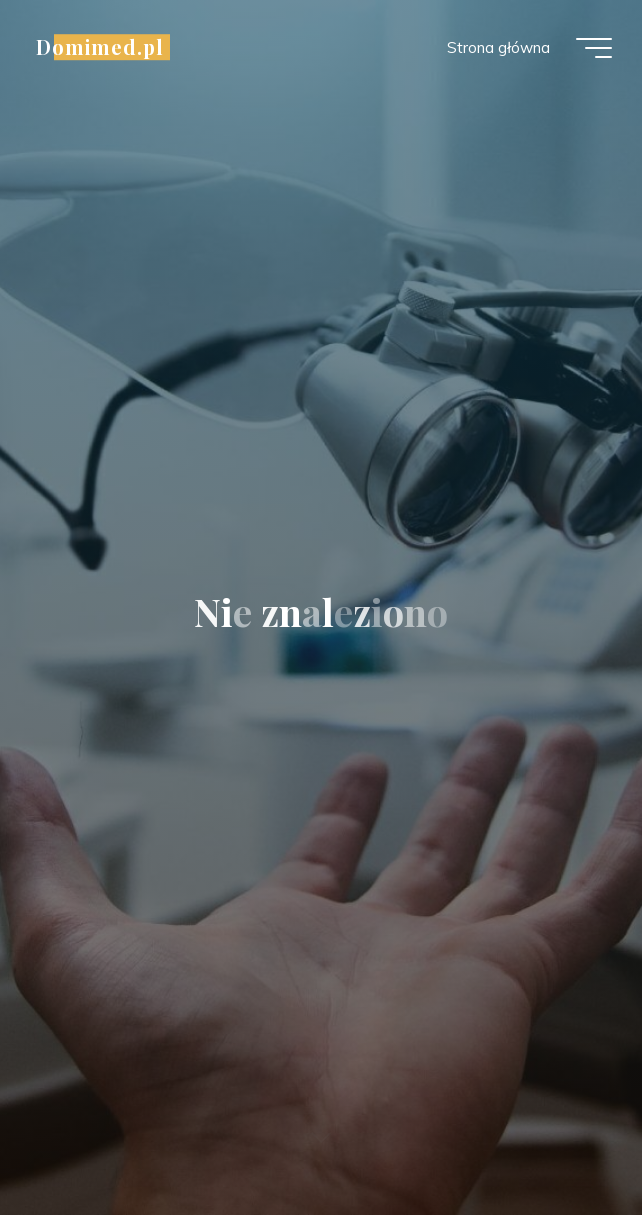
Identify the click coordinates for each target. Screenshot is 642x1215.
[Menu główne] (594, 48)
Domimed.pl (100, 47)
